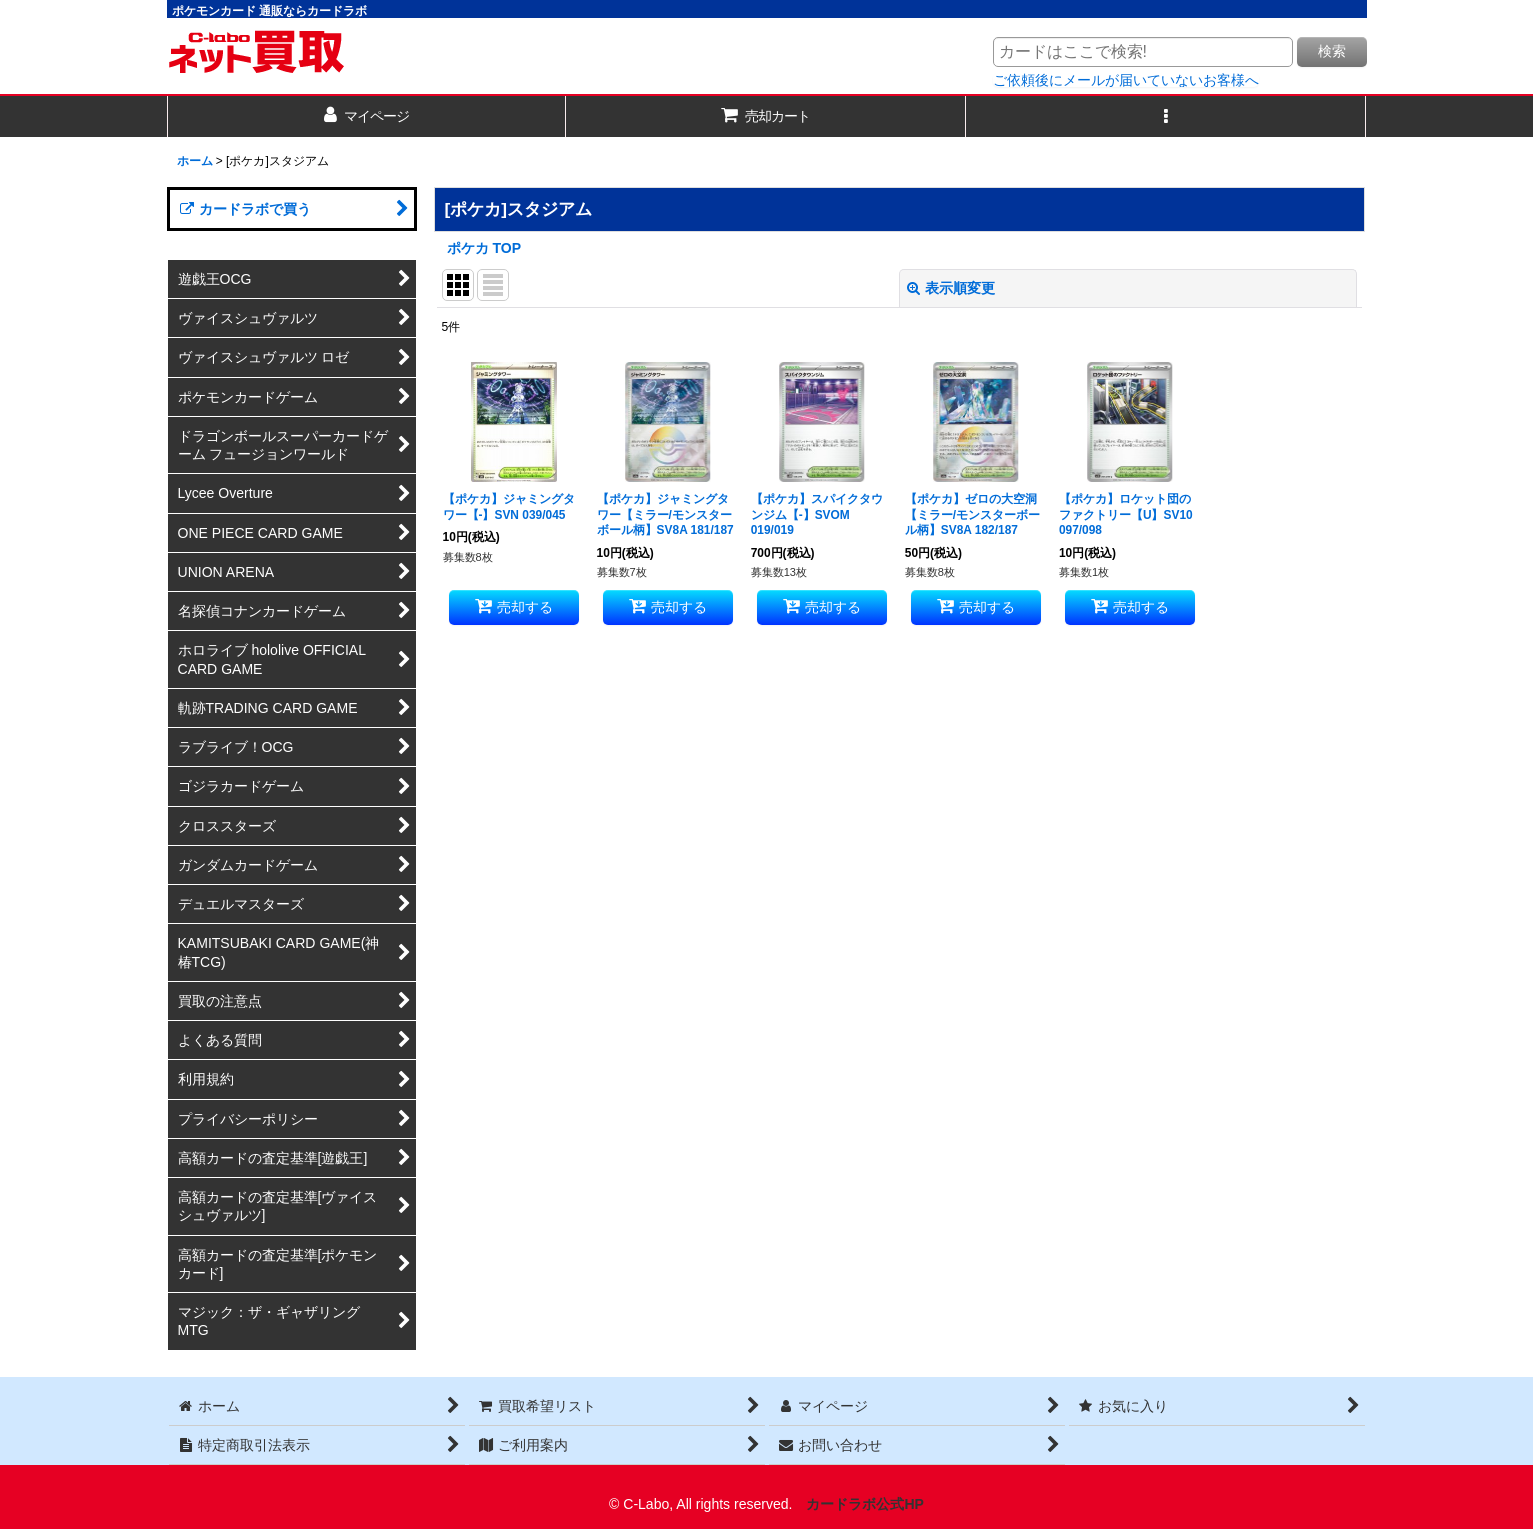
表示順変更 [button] (951, 288)
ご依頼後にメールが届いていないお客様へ (1126, 80)
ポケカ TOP (484, 248)
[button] (1166, 116)
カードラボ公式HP (865, 1504)
